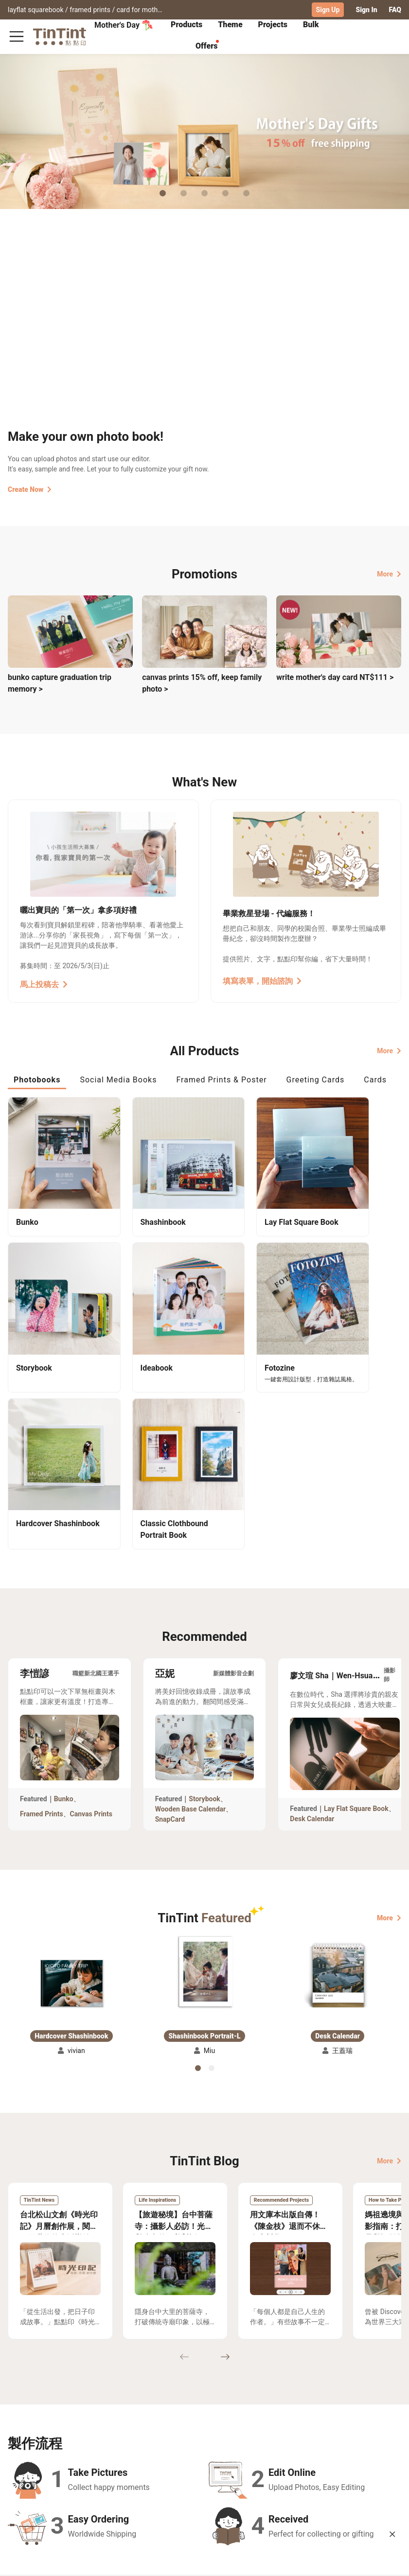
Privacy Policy (153, 2465)
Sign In (366, 10)
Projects (272, 24)
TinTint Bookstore (259, 2436)
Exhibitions (26, 2450)
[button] (71, 1801)
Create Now (30, 489)
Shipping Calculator (87, 2436)
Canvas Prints (91, 1632)
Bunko (63, 1617)
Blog (196, 2450)
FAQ (395, 10)
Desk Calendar (312, 1637)
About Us (203, 2436)
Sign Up (328, 10)
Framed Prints (41, 1632)
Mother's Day (123, 25)
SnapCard (170, 1637)
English (384, 2561)
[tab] (186, 25)
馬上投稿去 (44, 984)
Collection (24, 2436)
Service (142, 2450)
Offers (206, 46)
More (389, 573)
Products (186, 24)
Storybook (204, 1617)
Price (63, 2450)
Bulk (311, 24)
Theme (230, 24)
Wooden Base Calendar (190, 1627)
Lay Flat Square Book (356, 1627)
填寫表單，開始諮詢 (262, 980)
